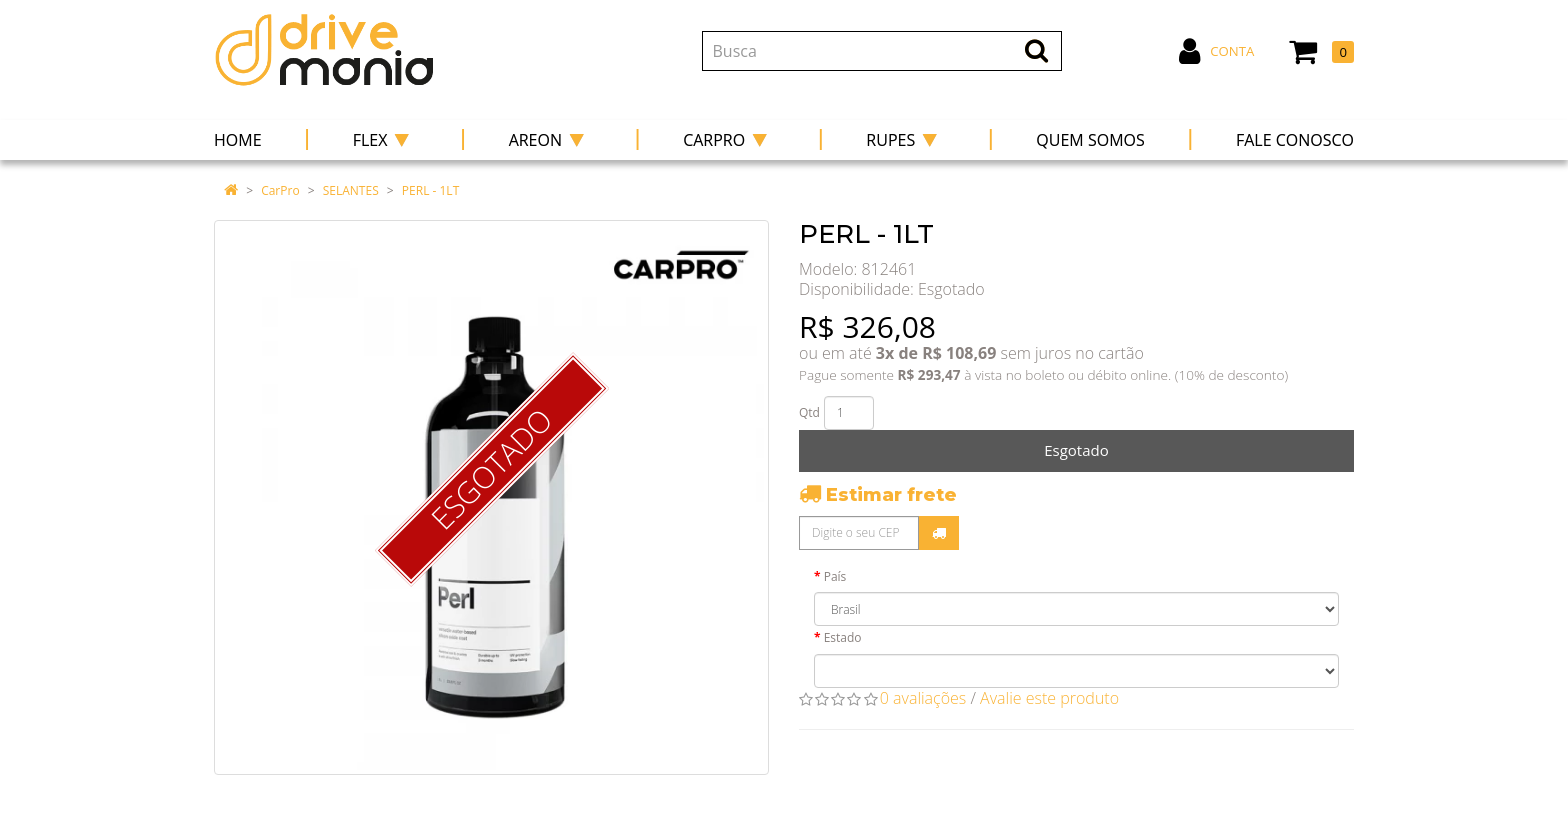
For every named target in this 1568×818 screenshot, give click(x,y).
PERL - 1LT (430, 190)
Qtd (809, 412)
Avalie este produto (1049, 698)
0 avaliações (923, 698)
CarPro (280, 190)
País (835, 576)
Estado (843, 637)
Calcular (939, 533)
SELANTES (351, 190)
